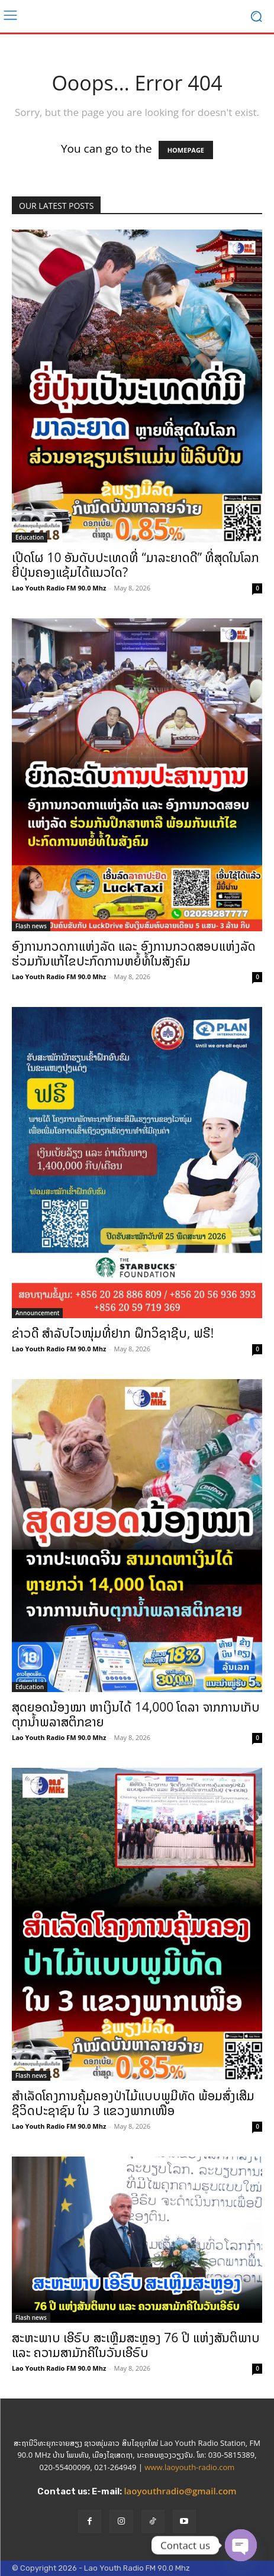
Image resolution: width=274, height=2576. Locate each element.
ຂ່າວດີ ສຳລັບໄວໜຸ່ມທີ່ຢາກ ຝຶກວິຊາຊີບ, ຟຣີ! (113, 1333)
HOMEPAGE (185, 150)
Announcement (37, 1313)
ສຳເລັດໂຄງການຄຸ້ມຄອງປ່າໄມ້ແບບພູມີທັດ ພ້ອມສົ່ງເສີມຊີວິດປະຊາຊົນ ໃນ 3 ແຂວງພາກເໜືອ (133, 2103)
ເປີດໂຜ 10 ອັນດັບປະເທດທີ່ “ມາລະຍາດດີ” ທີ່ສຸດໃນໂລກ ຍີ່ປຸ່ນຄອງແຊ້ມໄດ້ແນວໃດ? (135, 564)
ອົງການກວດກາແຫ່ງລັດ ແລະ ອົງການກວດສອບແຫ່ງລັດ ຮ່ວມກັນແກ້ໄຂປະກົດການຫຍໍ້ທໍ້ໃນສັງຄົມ (134, 953)
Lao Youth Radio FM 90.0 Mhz (59, 587)
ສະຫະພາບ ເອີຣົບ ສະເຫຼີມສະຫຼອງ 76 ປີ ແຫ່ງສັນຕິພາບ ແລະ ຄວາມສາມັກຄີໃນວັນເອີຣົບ (136, 2345)
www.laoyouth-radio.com (189, 2467)
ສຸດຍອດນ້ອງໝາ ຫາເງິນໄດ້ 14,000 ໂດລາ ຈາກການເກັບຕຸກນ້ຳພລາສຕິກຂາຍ (136, 1714)
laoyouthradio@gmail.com (180, 2491)
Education (29, 537)
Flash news (31, 926)
